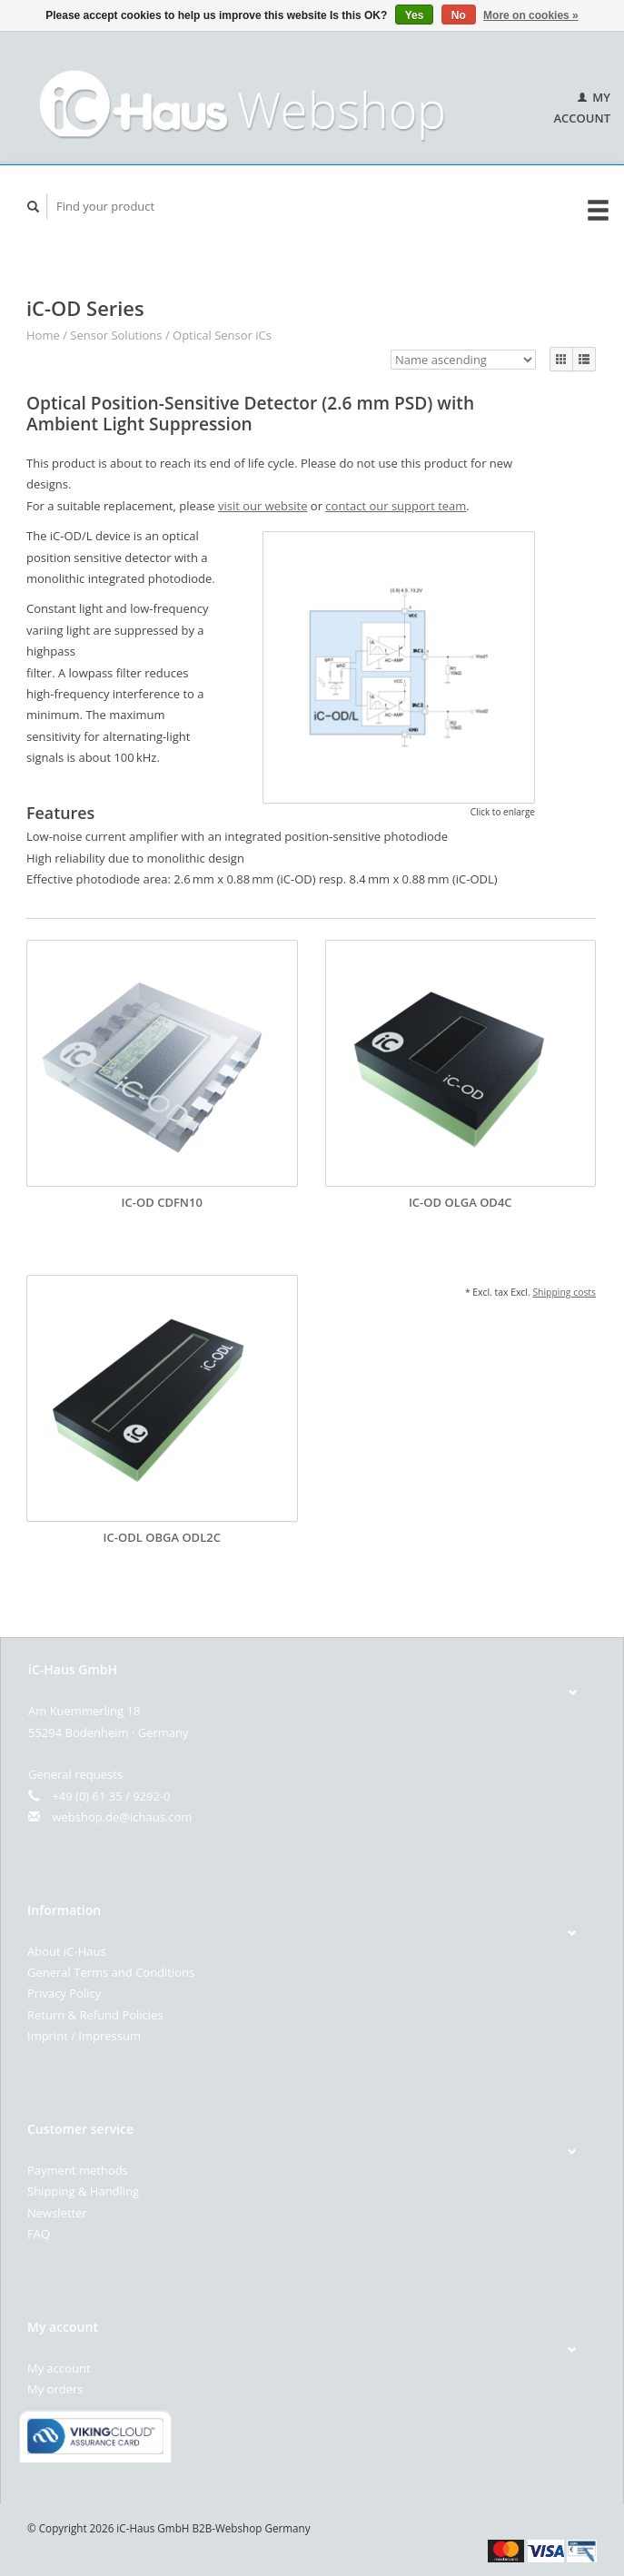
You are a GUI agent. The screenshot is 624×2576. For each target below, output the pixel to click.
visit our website (262, 506)
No (458, 15)
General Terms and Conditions (110, 1972)
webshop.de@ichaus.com (122, 1817)
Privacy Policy (64, 1993)
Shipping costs (564, 1292)
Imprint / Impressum (84, 2036)
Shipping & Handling (83, 2191)
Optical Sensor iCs (222, 335)
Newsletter (57, 2213)
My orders (55, 2389)
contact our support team (395, 506)
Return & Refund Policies (95, 2015)
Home (43, 335)
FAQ (38, 2234)
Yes (414, 15)
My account (59, 2368)
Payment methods (77, 2170)
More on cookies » (531, 15)
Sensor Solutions (116, 335)
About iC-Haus (66, 1951)
